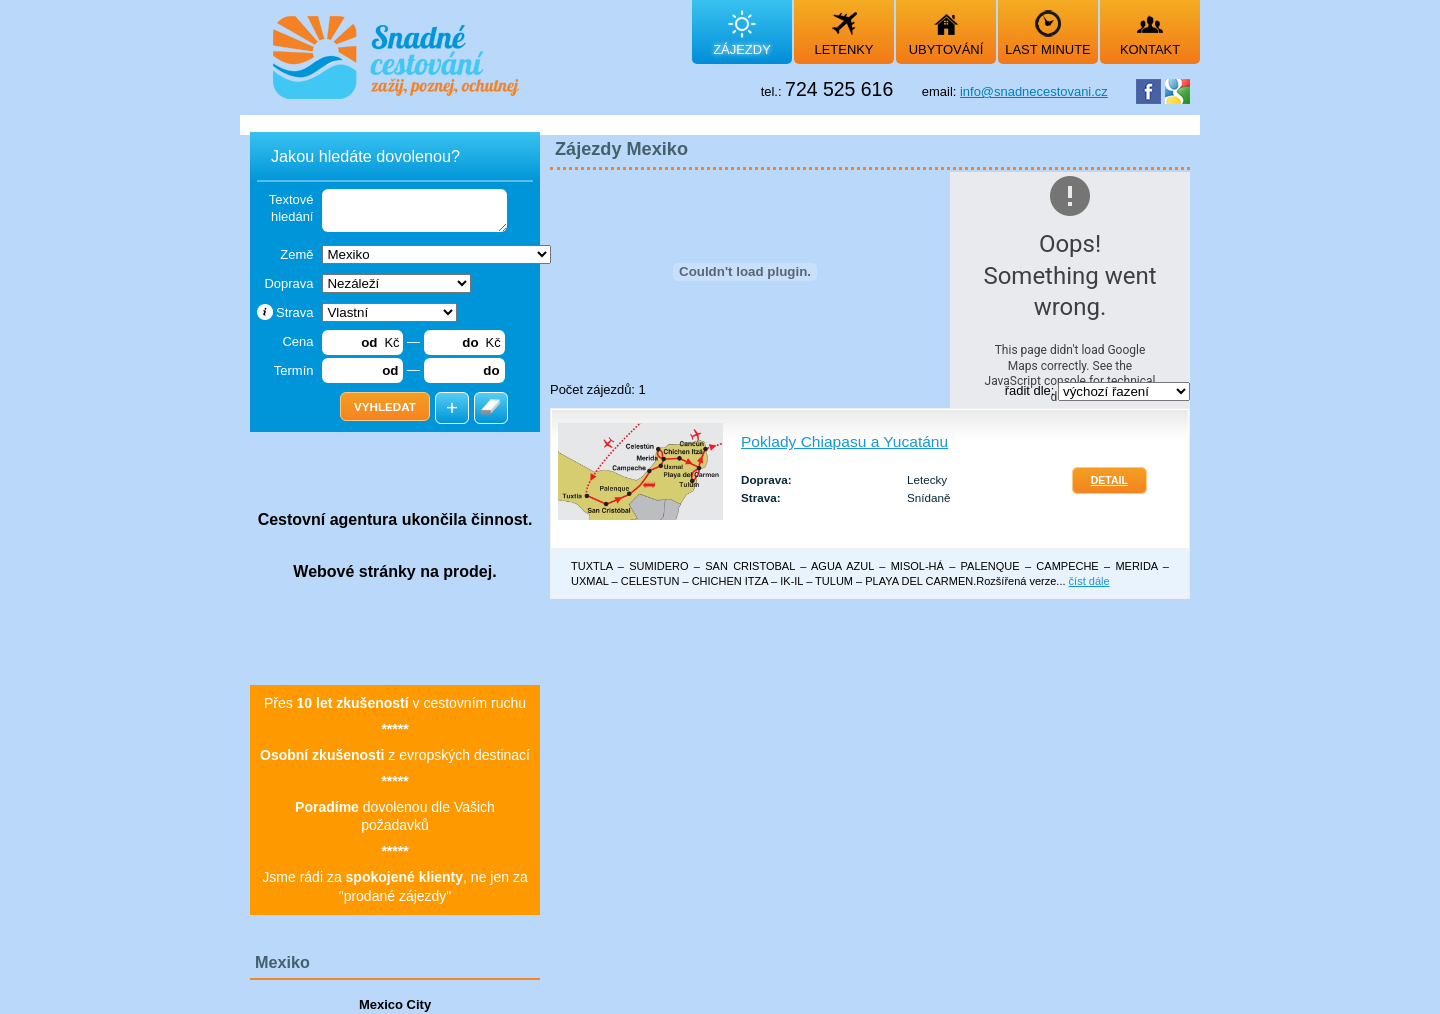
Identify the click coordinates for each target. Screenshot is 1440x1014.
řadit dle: (1031, 390)
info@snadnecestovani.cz (1034, 91)
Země (296, 254)
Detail (1109, 480)
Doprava (288, 283)
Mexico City (395, 1004)
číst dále (1089, 581)
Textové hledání (291, 208)
